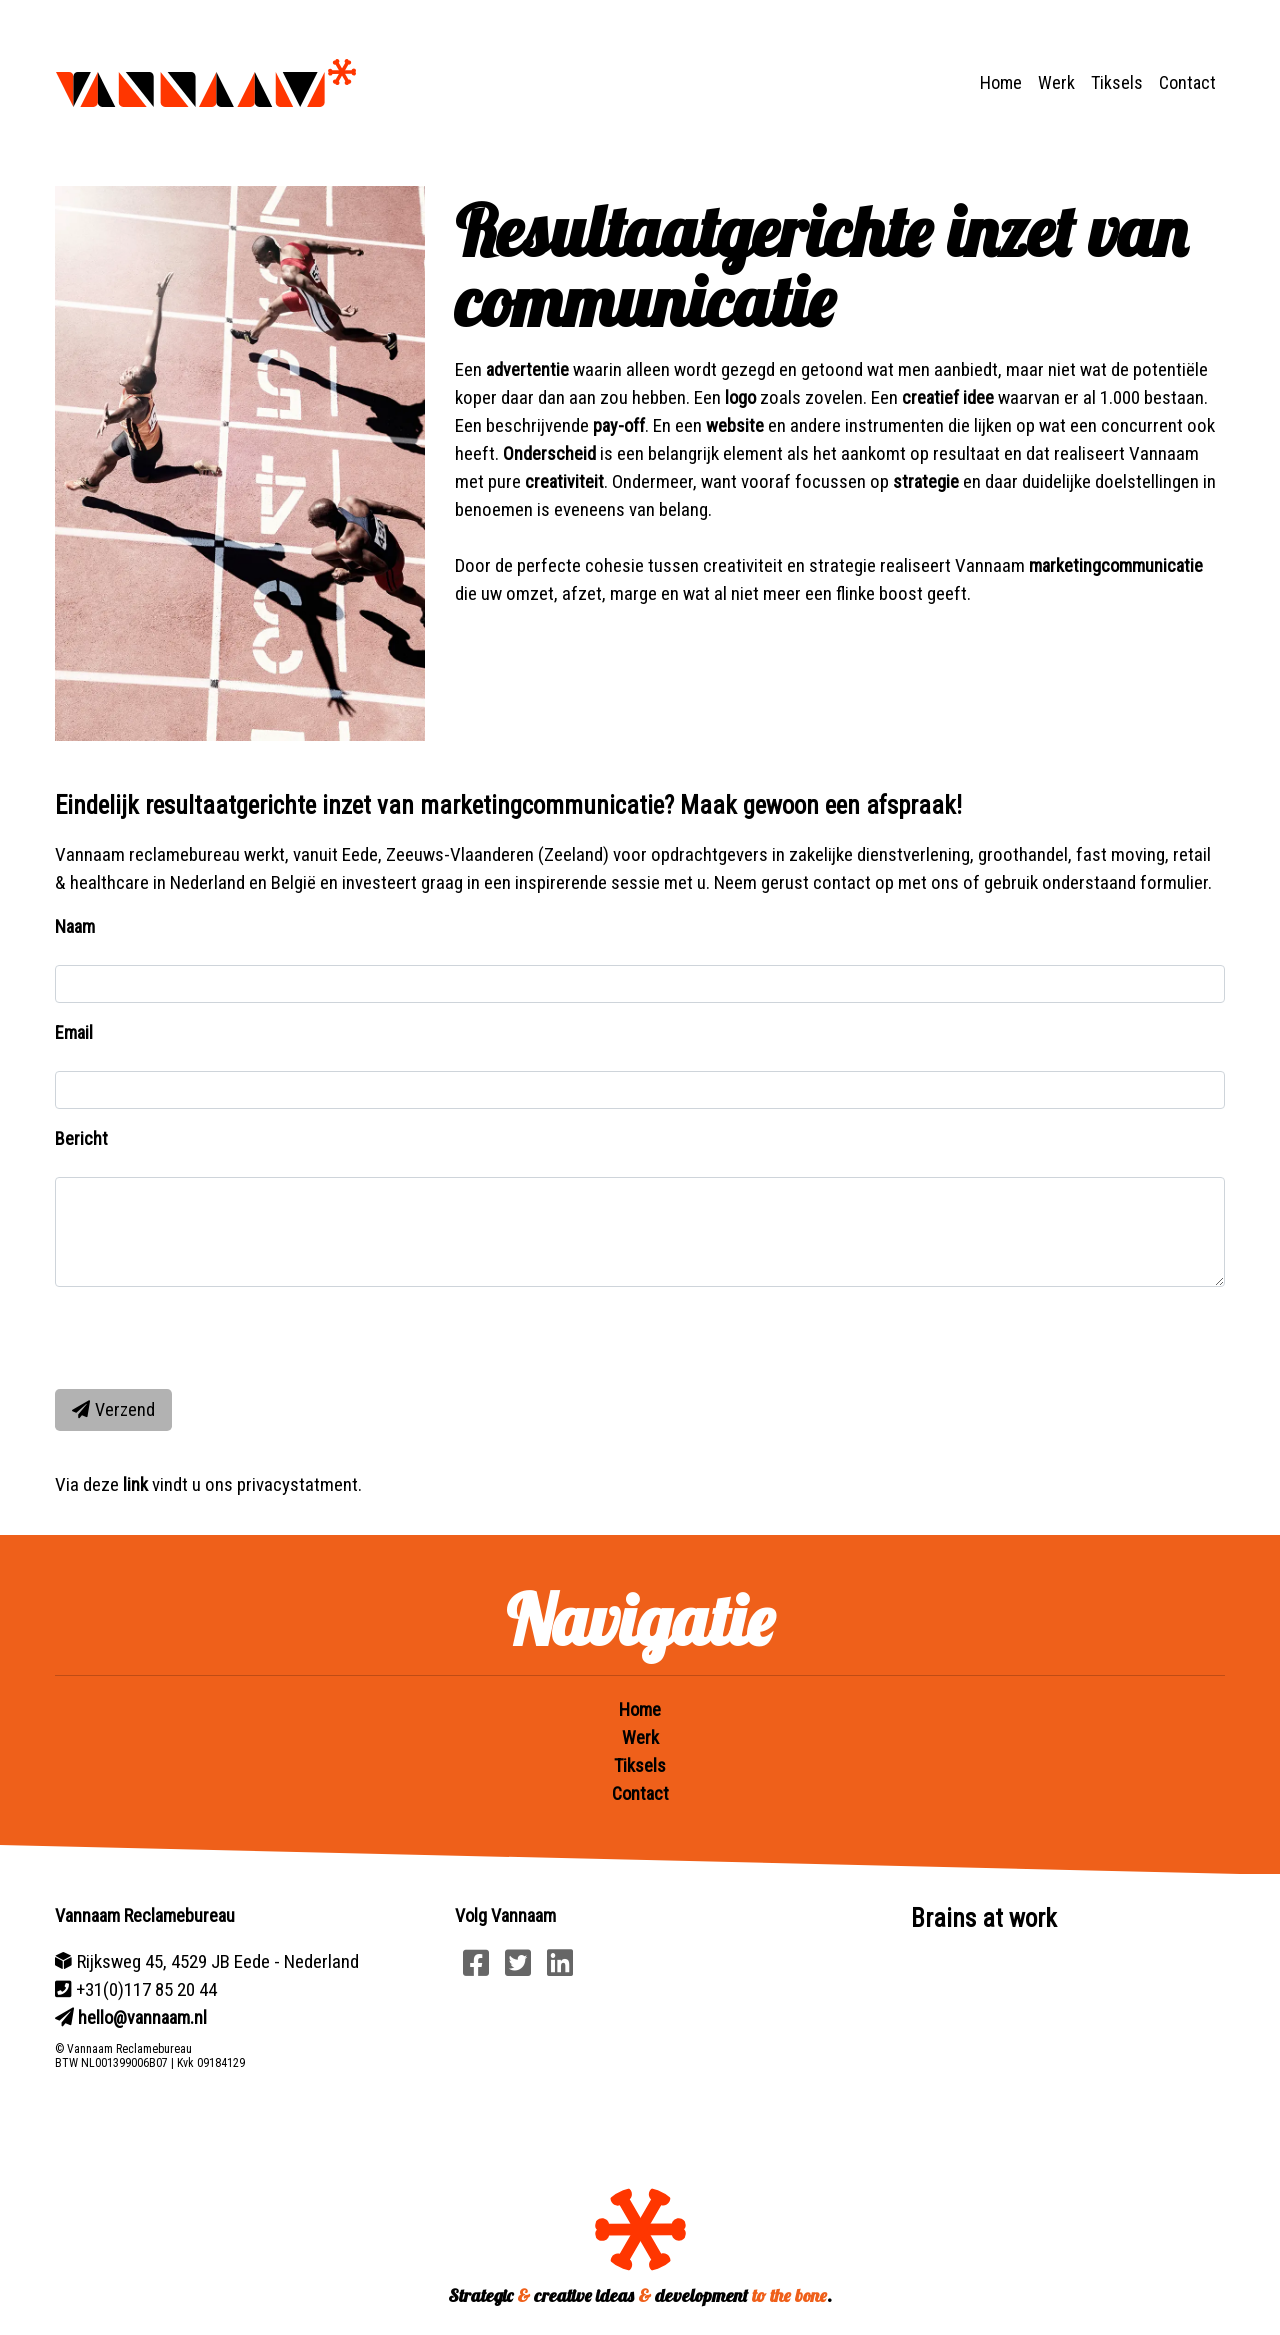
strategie (926, 481)
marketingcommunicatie (1116, 565)
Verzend (113, 1409)
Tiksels (1117, 82)
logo (740, 397)
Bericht (81, 1138)
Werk (1056, 82)
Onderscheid (549, 453)
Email (74, 1032)
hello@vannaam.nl (142, 2017)
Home (1001, 82)
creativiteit (564, 481)
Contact (1187, 82)
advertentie (527, 369)
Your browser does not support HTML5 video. (1040, 2043)
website (735, 425)
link (135, 1484)
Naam (75, 926)
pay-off (619, 425)
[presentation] (207, 1334)
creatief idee (948, 397)
